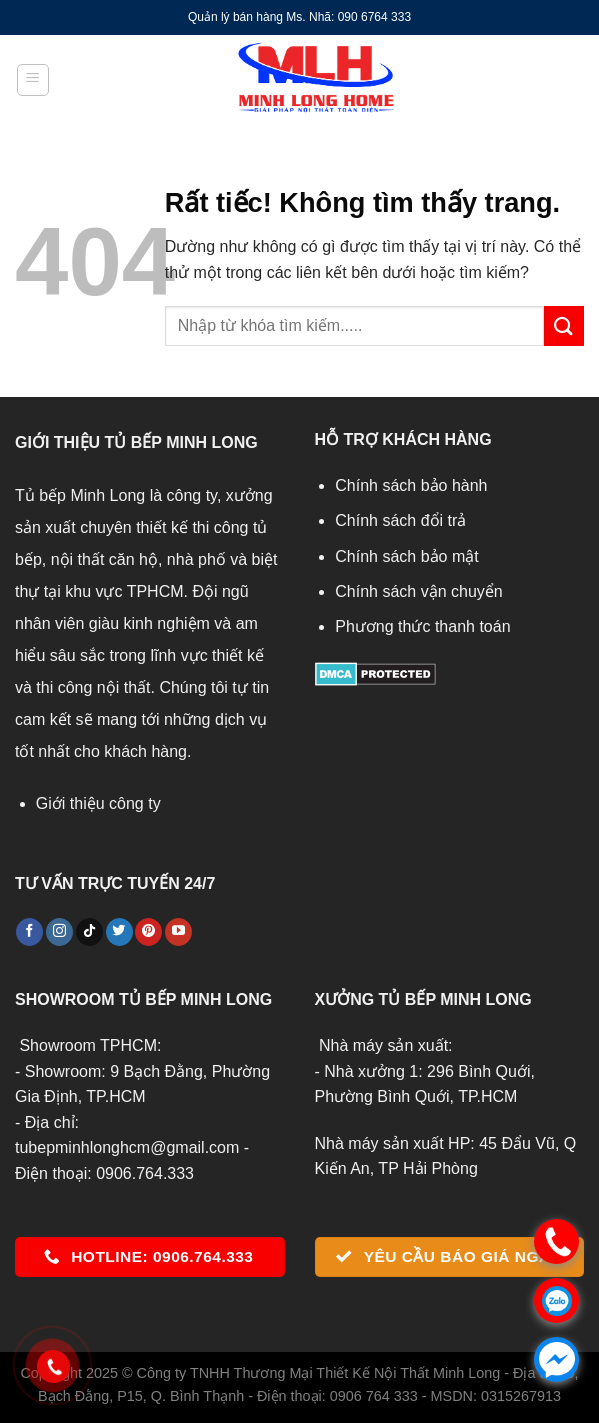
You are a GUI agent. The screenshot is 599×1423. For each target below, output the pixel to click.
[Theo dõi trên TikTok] (89, 932)
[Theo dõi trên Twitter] (119, 932)
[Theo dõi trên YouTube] (178, 932)
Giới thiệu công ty (98, 803)
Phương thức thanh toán (422, 626)
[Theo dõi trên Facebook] (29, 932)
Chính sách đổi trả (400, 520)
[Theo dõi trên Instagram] (59, 932)
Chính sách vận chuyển (418, 591)
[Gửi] (564, 325)
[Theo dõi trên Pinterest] (148, 932)
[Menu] (33, 80)
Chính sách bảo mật (406, 556)
